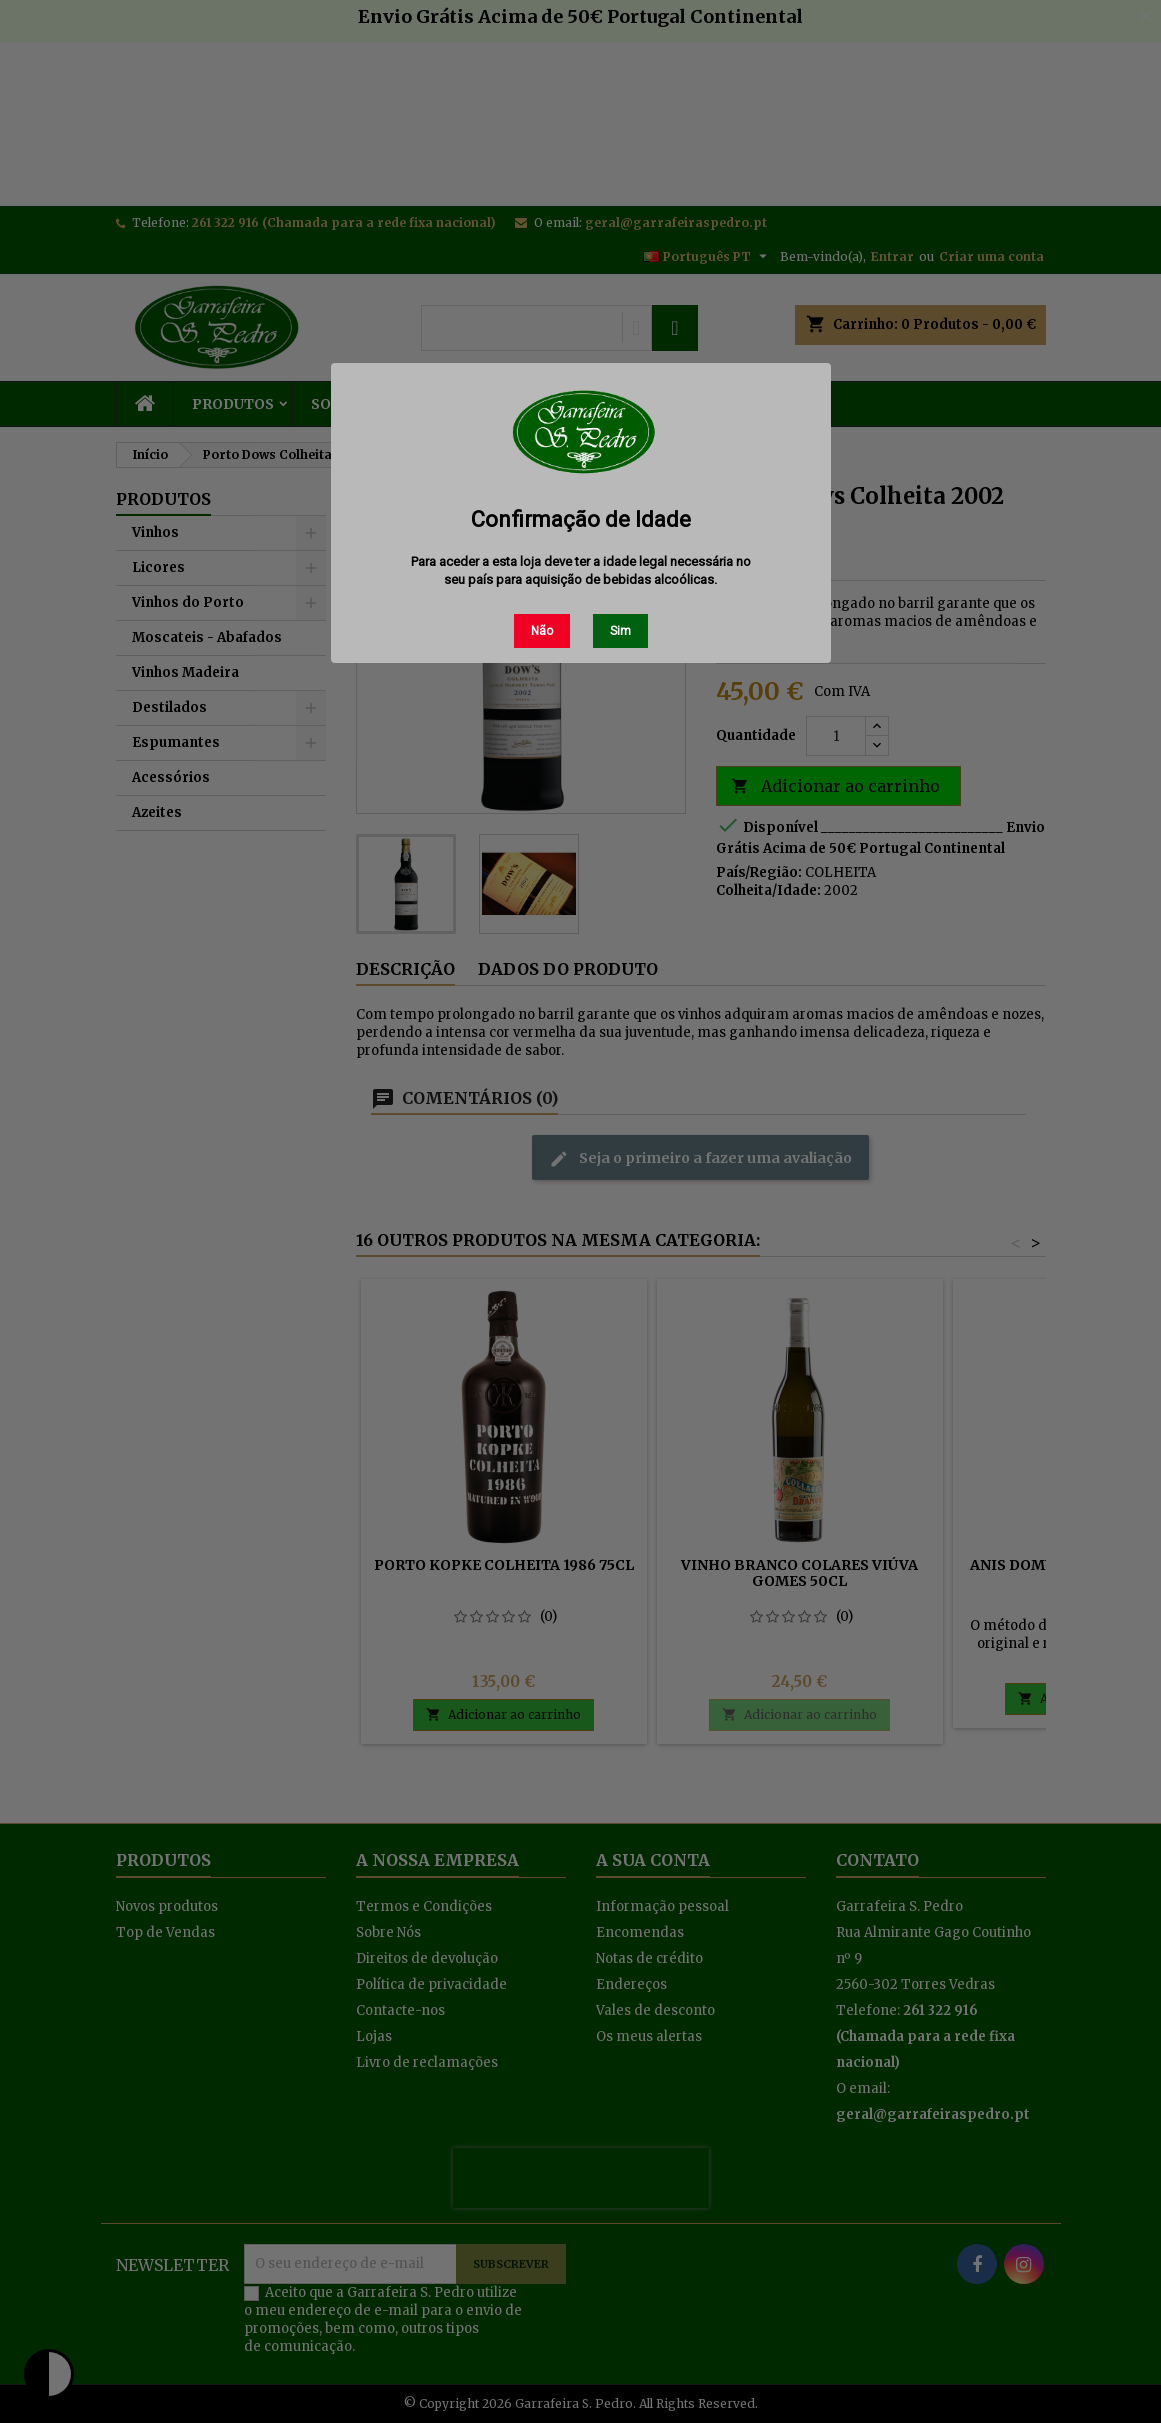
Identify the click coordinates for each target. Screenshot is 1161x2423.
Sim (620, 631)
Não (542, 631)
